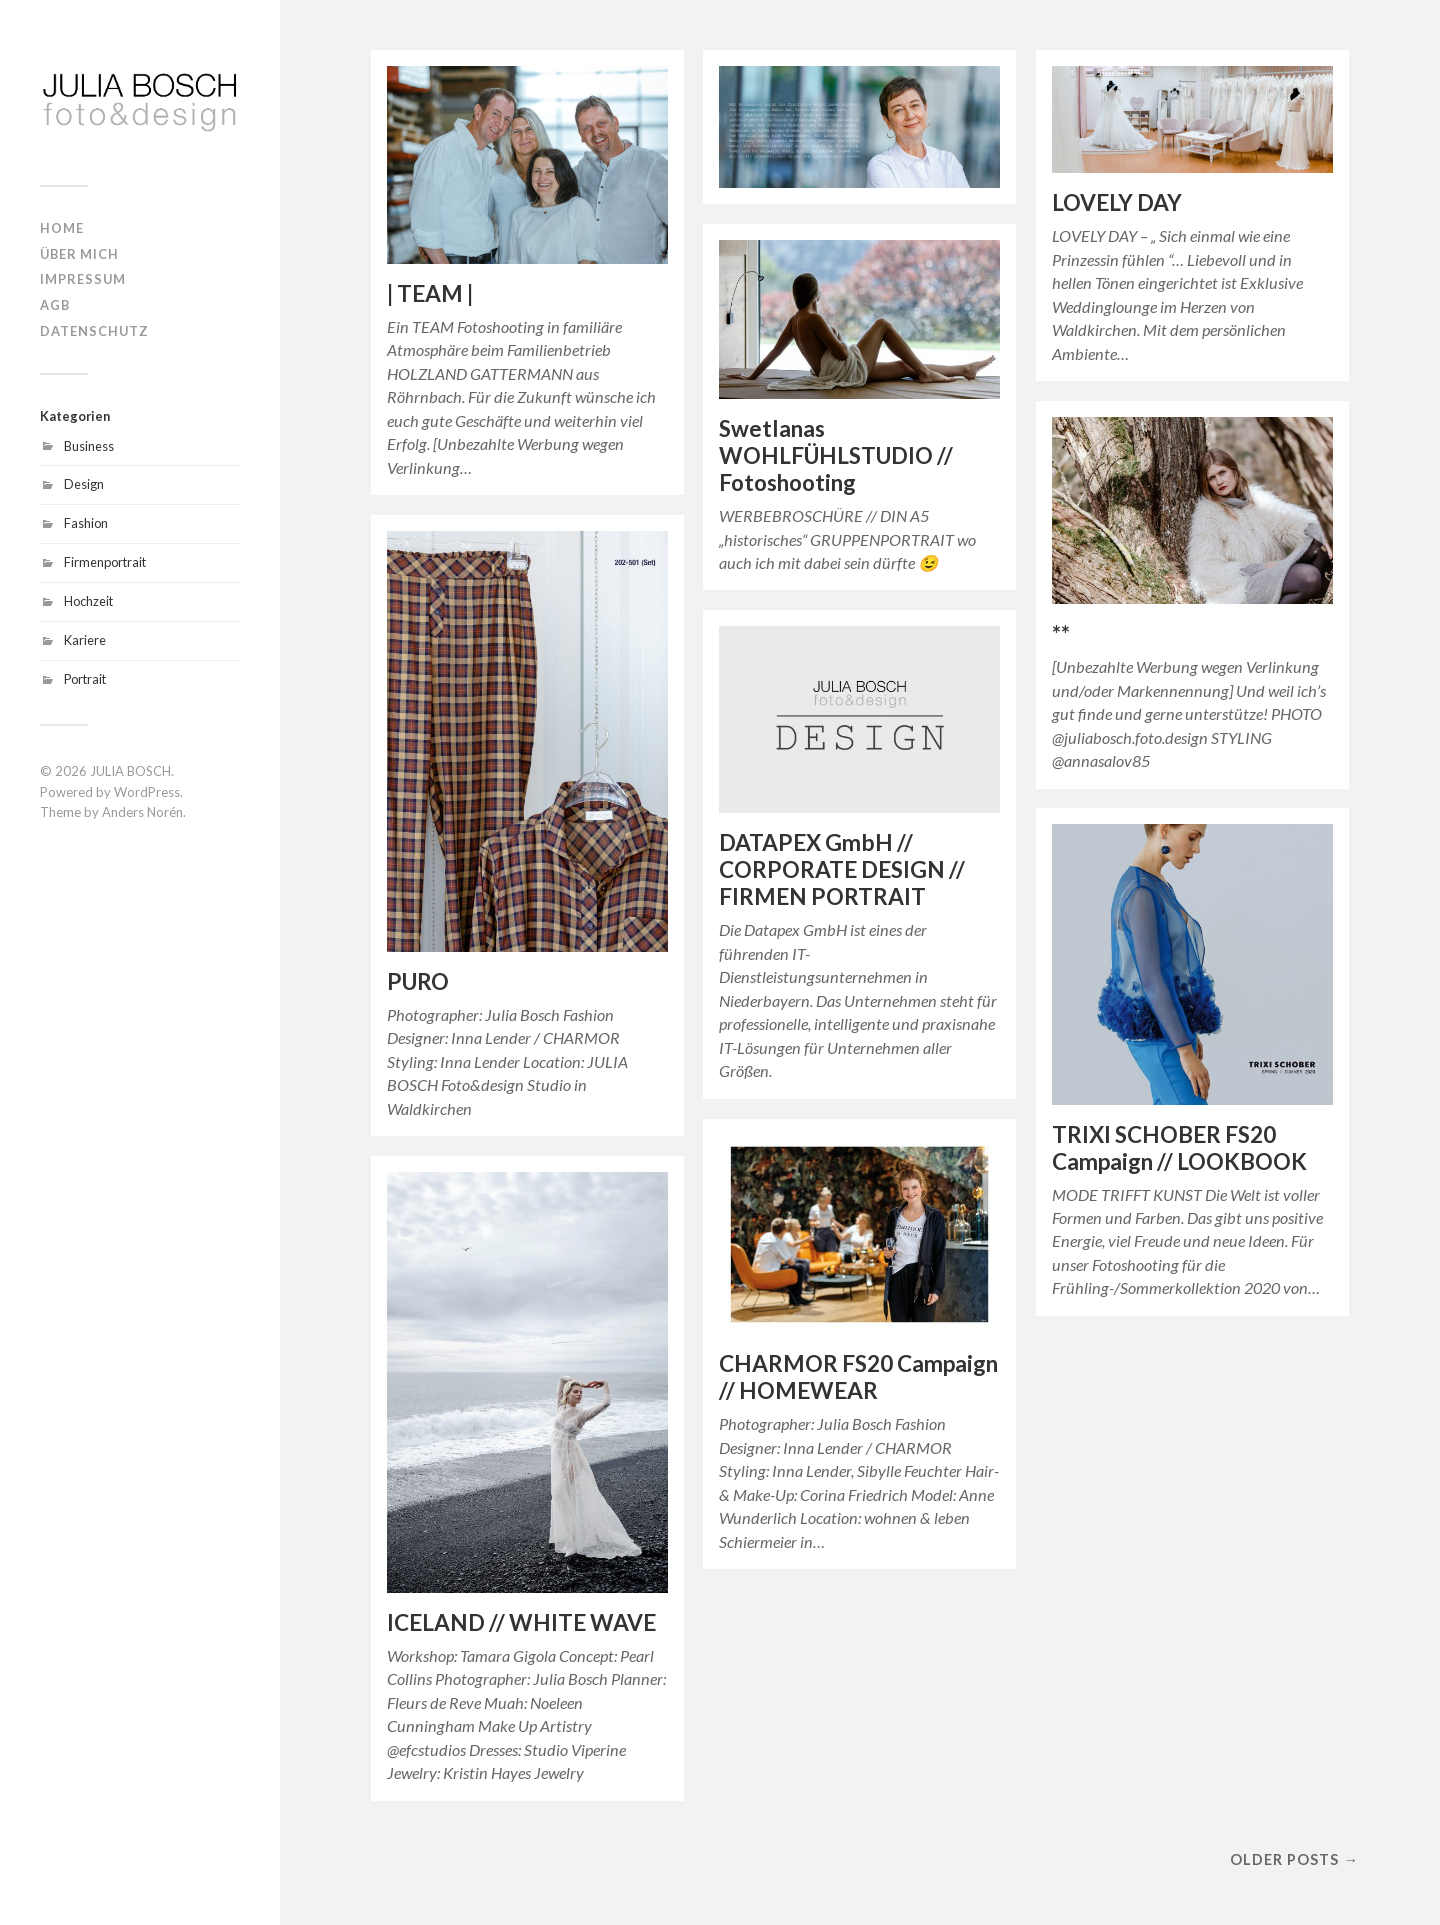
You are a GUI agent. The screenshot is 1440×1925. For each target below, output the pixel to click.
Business (89, 446)
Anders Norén (142, 812)
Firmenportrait (105, 562)
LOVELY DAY (1117, 202)
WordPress (147, 792)
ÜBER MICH (79, 254)
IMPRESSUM (83, 279)
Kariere (85, 640)
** (1061, 633)
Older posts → (1294, 1859)
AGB (55, 305)
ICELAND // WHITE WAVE (521, 1622)
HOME (62, 228)
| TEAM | (430, 293)
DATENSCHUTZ (94, 331)
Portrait (85, 679)
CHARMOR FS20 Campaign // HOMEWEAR (858, 1377)
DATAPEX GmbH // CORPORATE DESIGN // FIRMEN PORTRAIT (842, 869)
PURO (418, 981)
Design (84, 484)
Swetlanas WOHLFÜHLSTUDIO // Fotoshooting (836, 455)
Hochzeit (88, 601)
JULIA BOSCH (130, 771)
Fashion (86, 523)
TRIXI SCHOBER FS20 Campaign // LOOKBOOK (1179, 1148)
